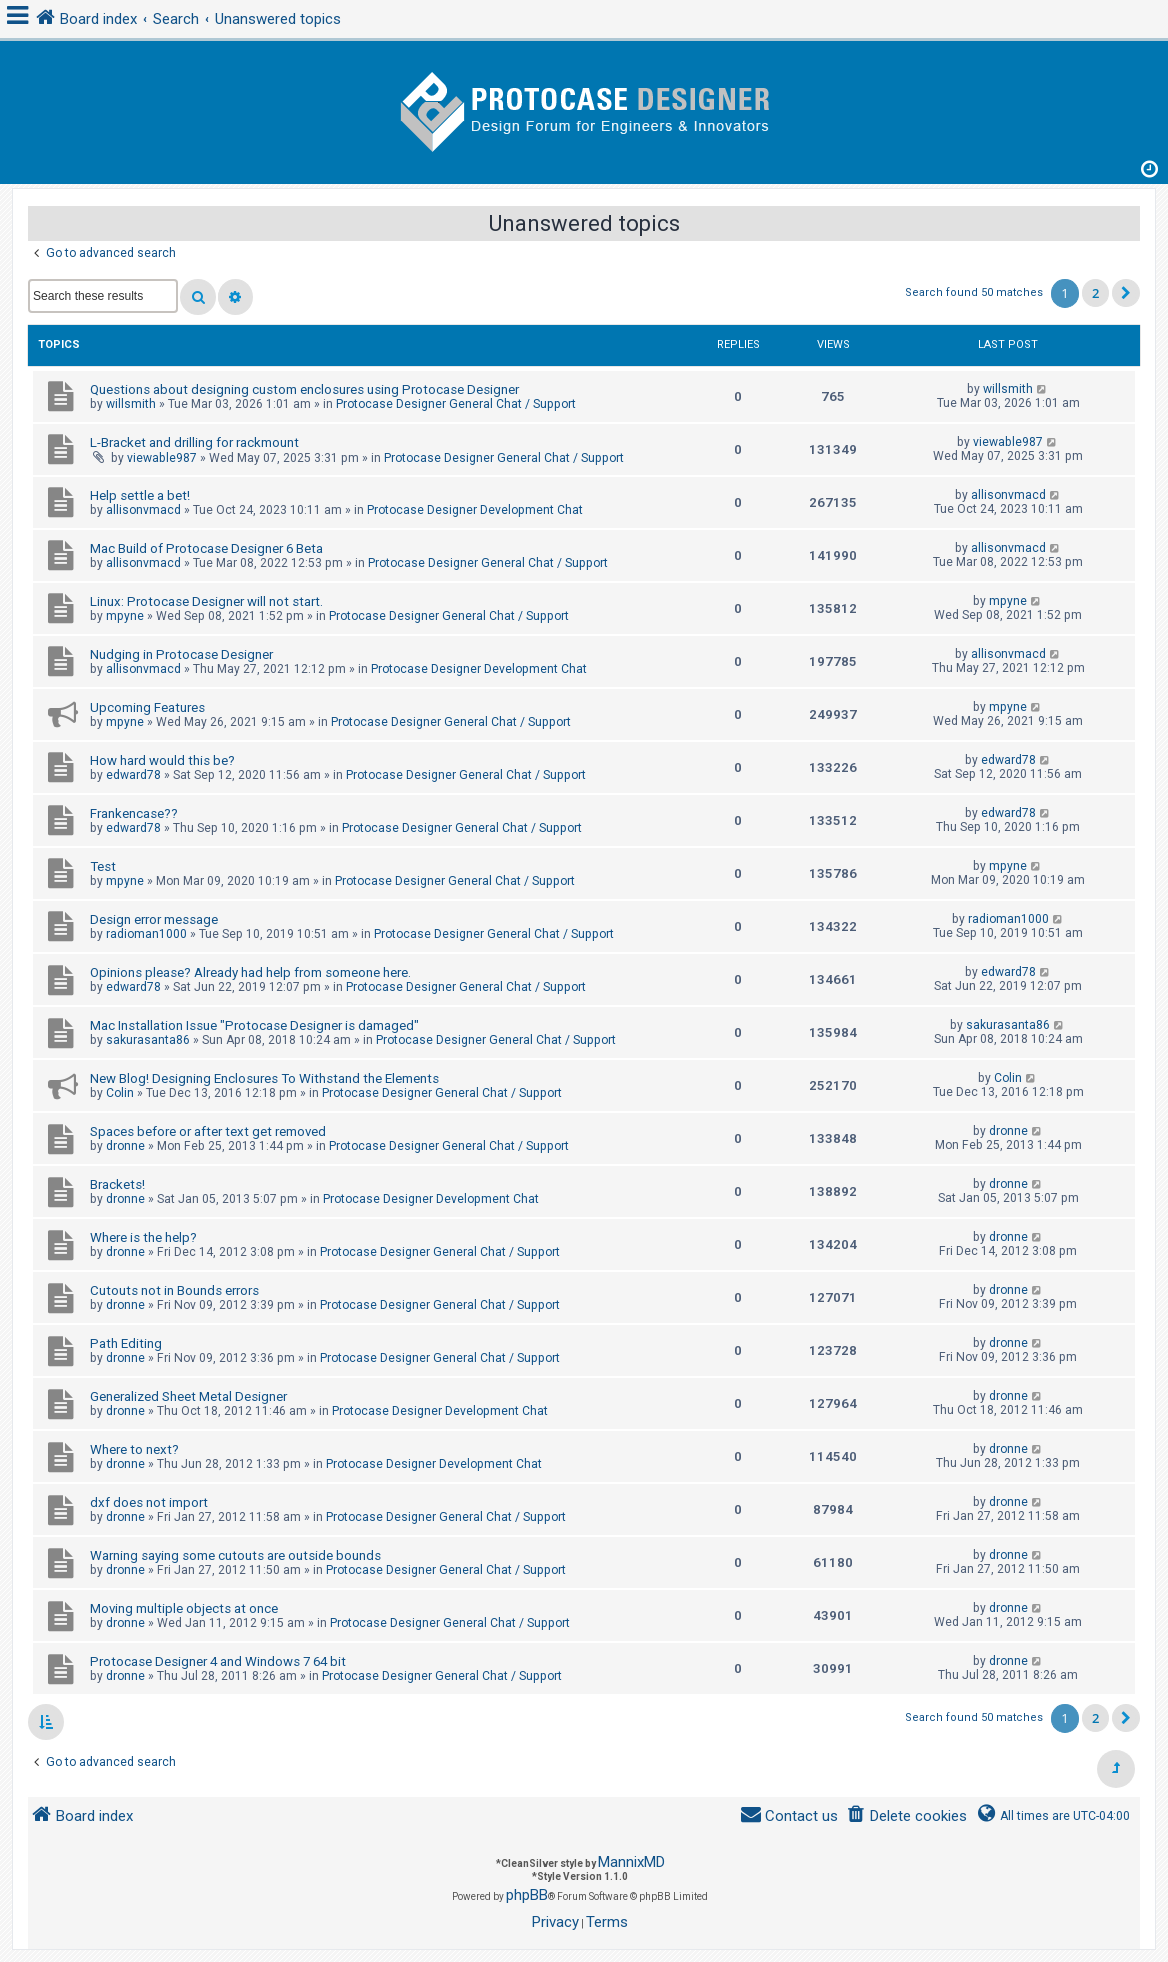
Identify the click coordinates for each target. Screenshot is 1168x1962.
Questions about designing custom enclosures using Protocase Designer (304, 389)
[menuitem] (906, 1816)
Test (103, 866)
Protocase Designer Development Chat (475, 510)
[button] (1126, 293)
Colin (120, 1093)
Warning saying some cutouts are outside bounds (235, 1555)
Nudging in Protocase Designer (181, 654)
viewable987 (162, 458)
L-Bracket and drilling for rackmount (194, 442)
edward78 (133, 775)
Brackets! (117, 1184)
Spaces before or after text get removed (208, 1131)
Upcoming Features (147, 707)
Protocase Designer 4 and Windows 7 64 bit (218, 1661)
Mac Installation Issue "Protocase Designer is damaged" (254, 1025)
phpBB (527, 1895)
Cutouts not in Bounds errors (174, 1290)
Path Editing (126, 1343)
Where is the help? (143, 1237)
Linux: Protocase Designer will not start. (206, 601)
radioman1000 (146, 934)
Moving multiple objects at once (184, 1608)
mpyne (125, 616)
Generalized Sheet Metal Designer (188, 1396)
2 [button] (1095, 293)
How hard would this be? (162, 760)
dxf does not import (149, 1502)
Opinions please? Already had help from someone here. (250, 972)
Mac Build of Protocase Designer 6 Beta (206, 548)
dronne (125, 1146)
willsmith (131, 404)
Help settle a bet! (140, 495)
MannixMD (631, 1862)
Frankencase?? (134, 813)
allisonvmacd (143, 510)
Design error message (154, 919)
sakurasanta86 (148, 1040)
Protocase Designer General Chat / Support (456, 404)
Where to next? (134, 1449)
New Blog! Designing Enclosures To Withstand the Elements (264, 1078)
